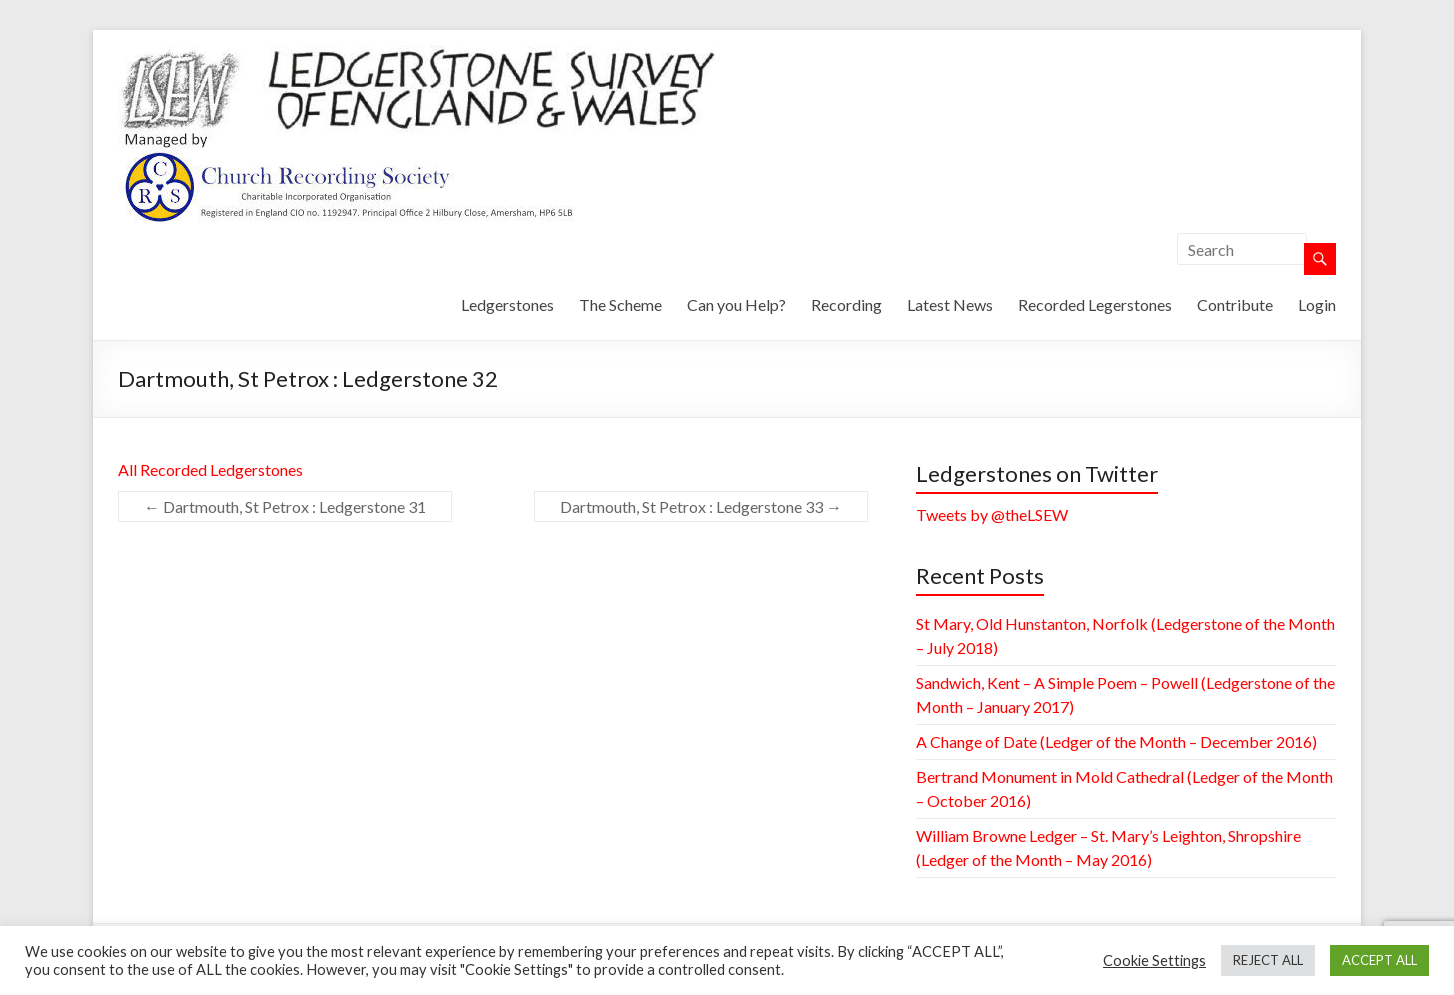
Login (1317, 304)
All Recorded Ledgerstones (210, 469)
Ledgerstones (507, 304)
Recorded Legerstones (1095, 304)
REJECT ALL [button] (1268, 960)
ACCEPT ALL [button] (1379, 960)
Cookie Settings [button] (1154, 960)
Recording (846, 304)
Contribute (1235, 304)
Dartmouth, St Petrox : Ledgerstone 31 (285, 506)
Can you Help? (736, 304)
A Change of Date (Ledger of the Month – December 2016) (1116, 741)
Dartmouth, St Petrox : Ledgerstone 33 (701, 506)
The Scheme (620, 304)
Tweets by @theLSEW (992, 514)
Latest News (950, 304)
